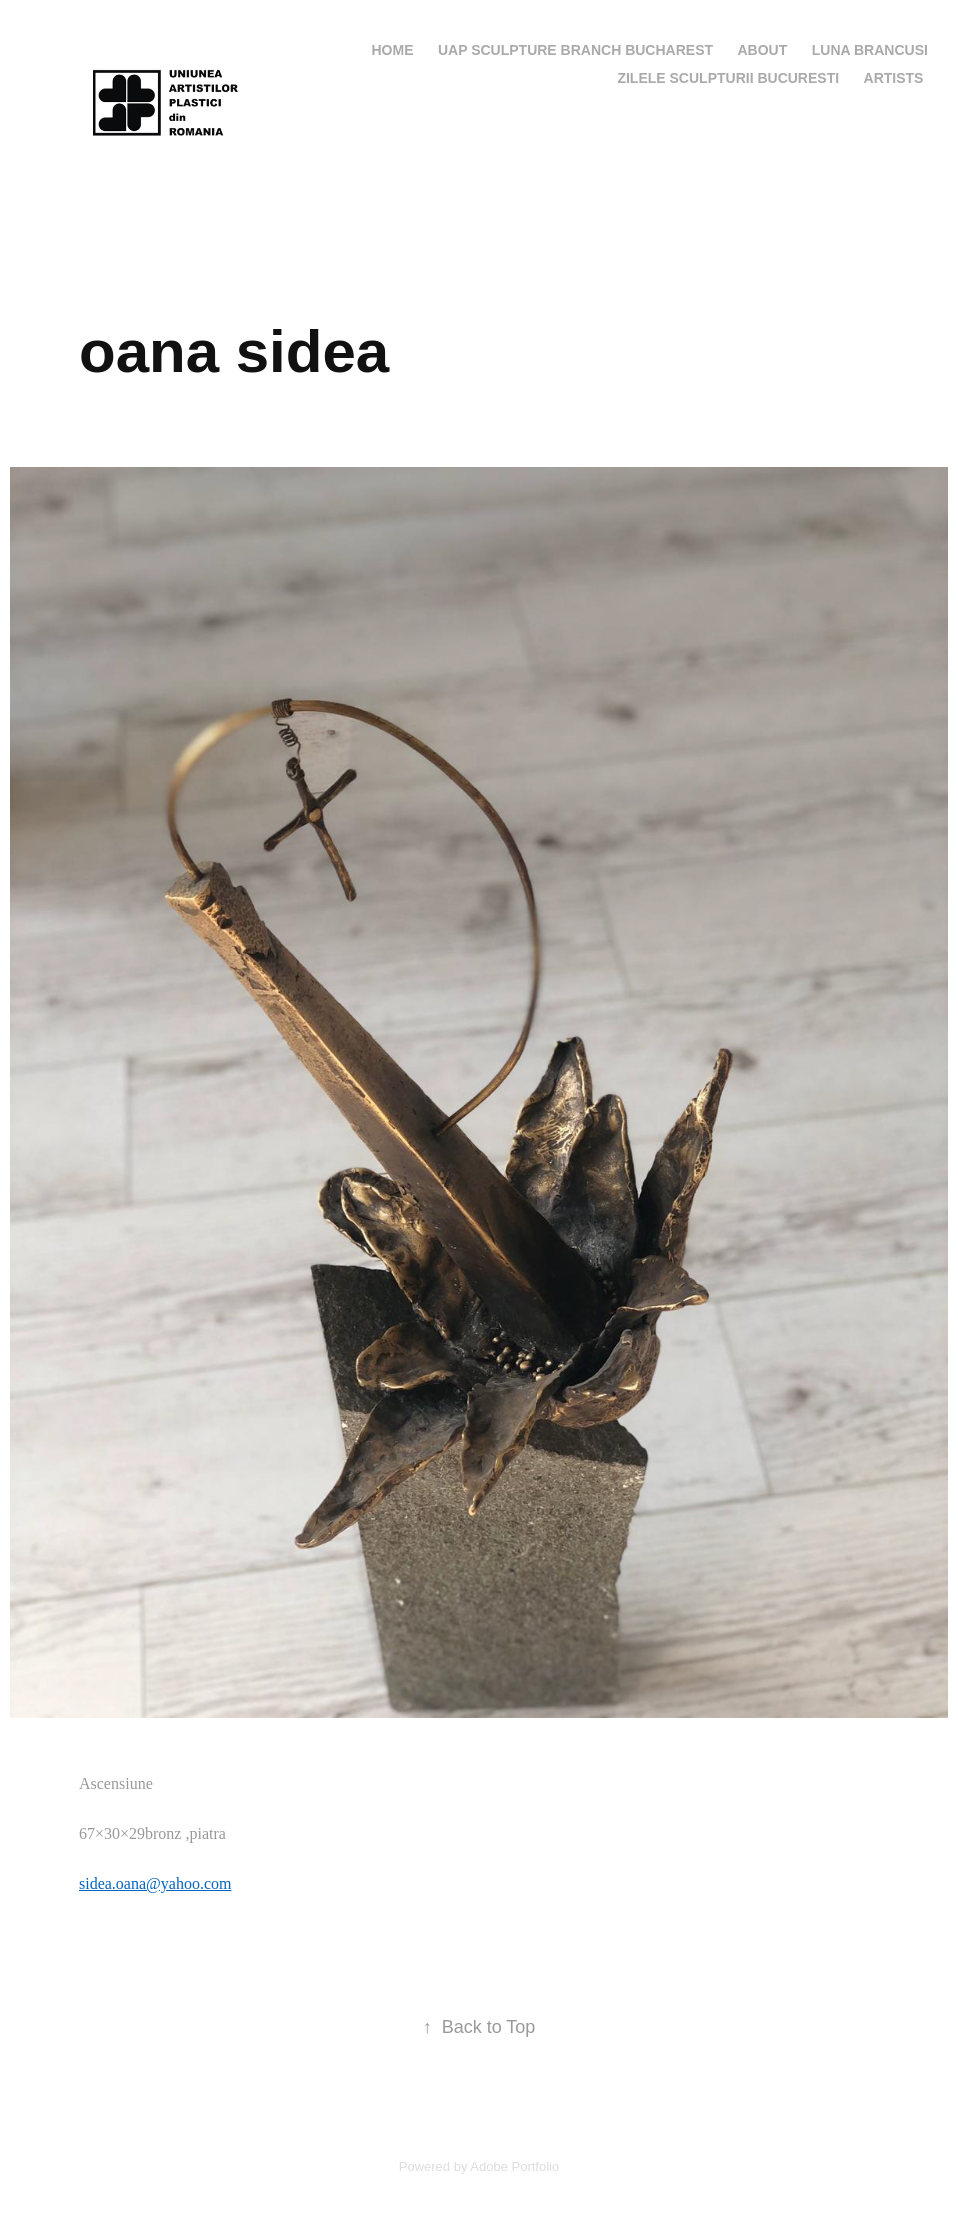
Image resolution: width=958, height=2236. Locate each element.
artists (894, 78)
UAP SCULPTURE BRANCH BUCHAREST (575, 50)
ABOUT (763, 50)
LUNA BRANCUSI (870, 50)
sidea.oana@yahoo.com (155, 1883)
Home (393, 50)
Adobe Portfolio (514, 2166)
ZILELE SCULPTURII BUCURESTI (728, 78)
